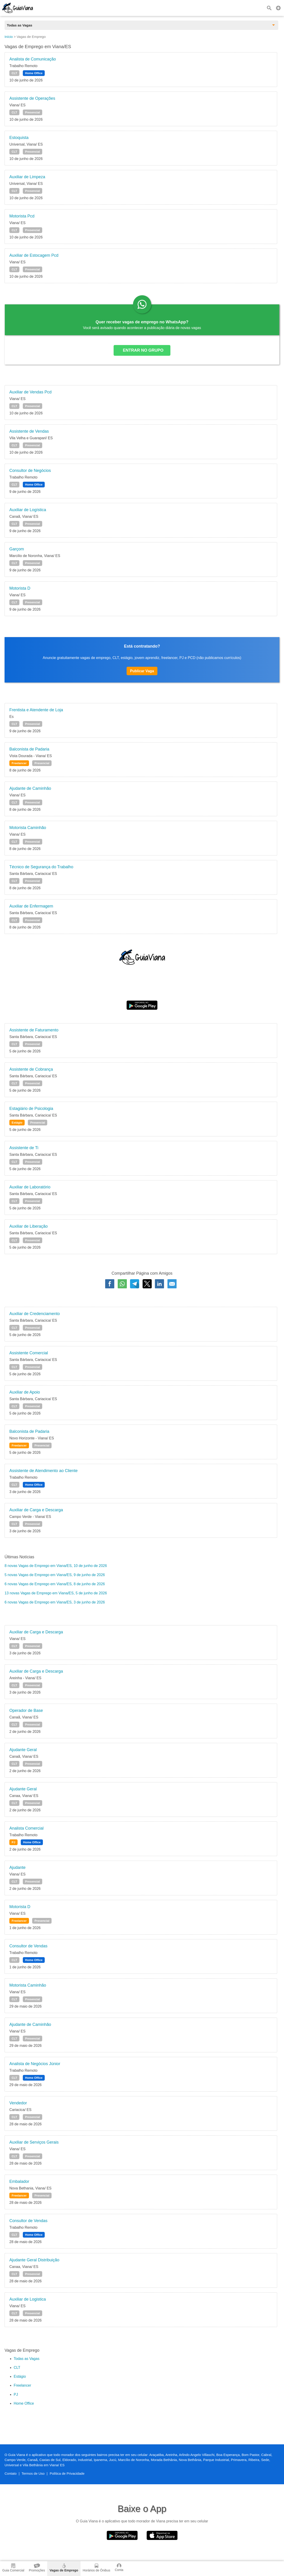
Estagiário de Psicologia (31, 1108)
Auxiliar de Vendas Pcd (30, 392)
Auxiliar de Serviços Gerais (34, 2142)
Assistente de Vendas (29, 431)
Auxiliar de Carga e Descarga (36, 1510)
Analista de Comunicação (32, 59)
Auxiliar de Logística (27, 509)
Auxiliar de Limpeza (27, 177)
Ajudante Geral (23, 1749)
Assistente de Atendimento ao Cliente (43, 1470)
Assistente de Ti (23, 1147)
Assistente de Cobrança (31, 1069)
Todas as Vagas (26, 2359)
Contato (11, 2473)
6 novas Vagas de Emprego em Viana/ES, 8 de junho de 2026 (55, 1584)
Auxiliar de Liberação (28, 1226)
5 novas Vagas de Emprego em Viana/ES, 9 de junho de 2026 (55, 1575)
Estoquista (19, 137)
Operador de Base (26, 1710)
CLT (14, 73)
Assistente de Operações (32, 98)
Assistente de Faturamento (33, 1030)
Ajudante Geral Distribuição (34, 2260)
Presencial (32, 112)
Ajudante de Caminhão (30, 788)
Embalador (19, 2181)
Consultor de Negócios (30, 470)
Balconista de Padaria (29, 749)
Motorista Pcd (21, 216)
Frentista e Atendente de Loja (36, 710)
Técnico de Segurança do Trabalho (41, 867)
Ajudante (17, 1867)
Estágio (17, 1122)
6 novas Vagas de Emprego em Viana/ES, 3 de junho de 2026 (55, 1602)
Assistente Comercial (28, 1353)
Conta (119, 2567)
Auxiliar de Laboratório (29, 1187)
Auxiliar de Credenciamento (34, 1313)
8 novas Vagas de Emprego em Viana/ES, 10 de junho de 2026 (56, 1566)
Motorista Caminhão (27, 827)
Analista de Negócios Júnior (34, 2063)
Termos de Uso (33, 2473)
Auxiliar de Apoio (24, 1392)
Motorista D (19, 588)
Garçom (16, 549)
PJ (13, 1842)
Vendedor (18, 2103)
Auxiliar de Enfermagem (31, 906)
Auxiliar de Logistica (27, 2299)
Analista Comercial (26, 1828)
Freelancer (19, 763)
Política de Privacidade (67, 2473)
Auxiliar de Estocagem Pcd (33, 255)
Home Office (34, 73)
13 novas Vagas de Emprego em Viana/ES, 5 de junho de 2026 (56, 1593)
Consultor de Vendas (28, 1946)
